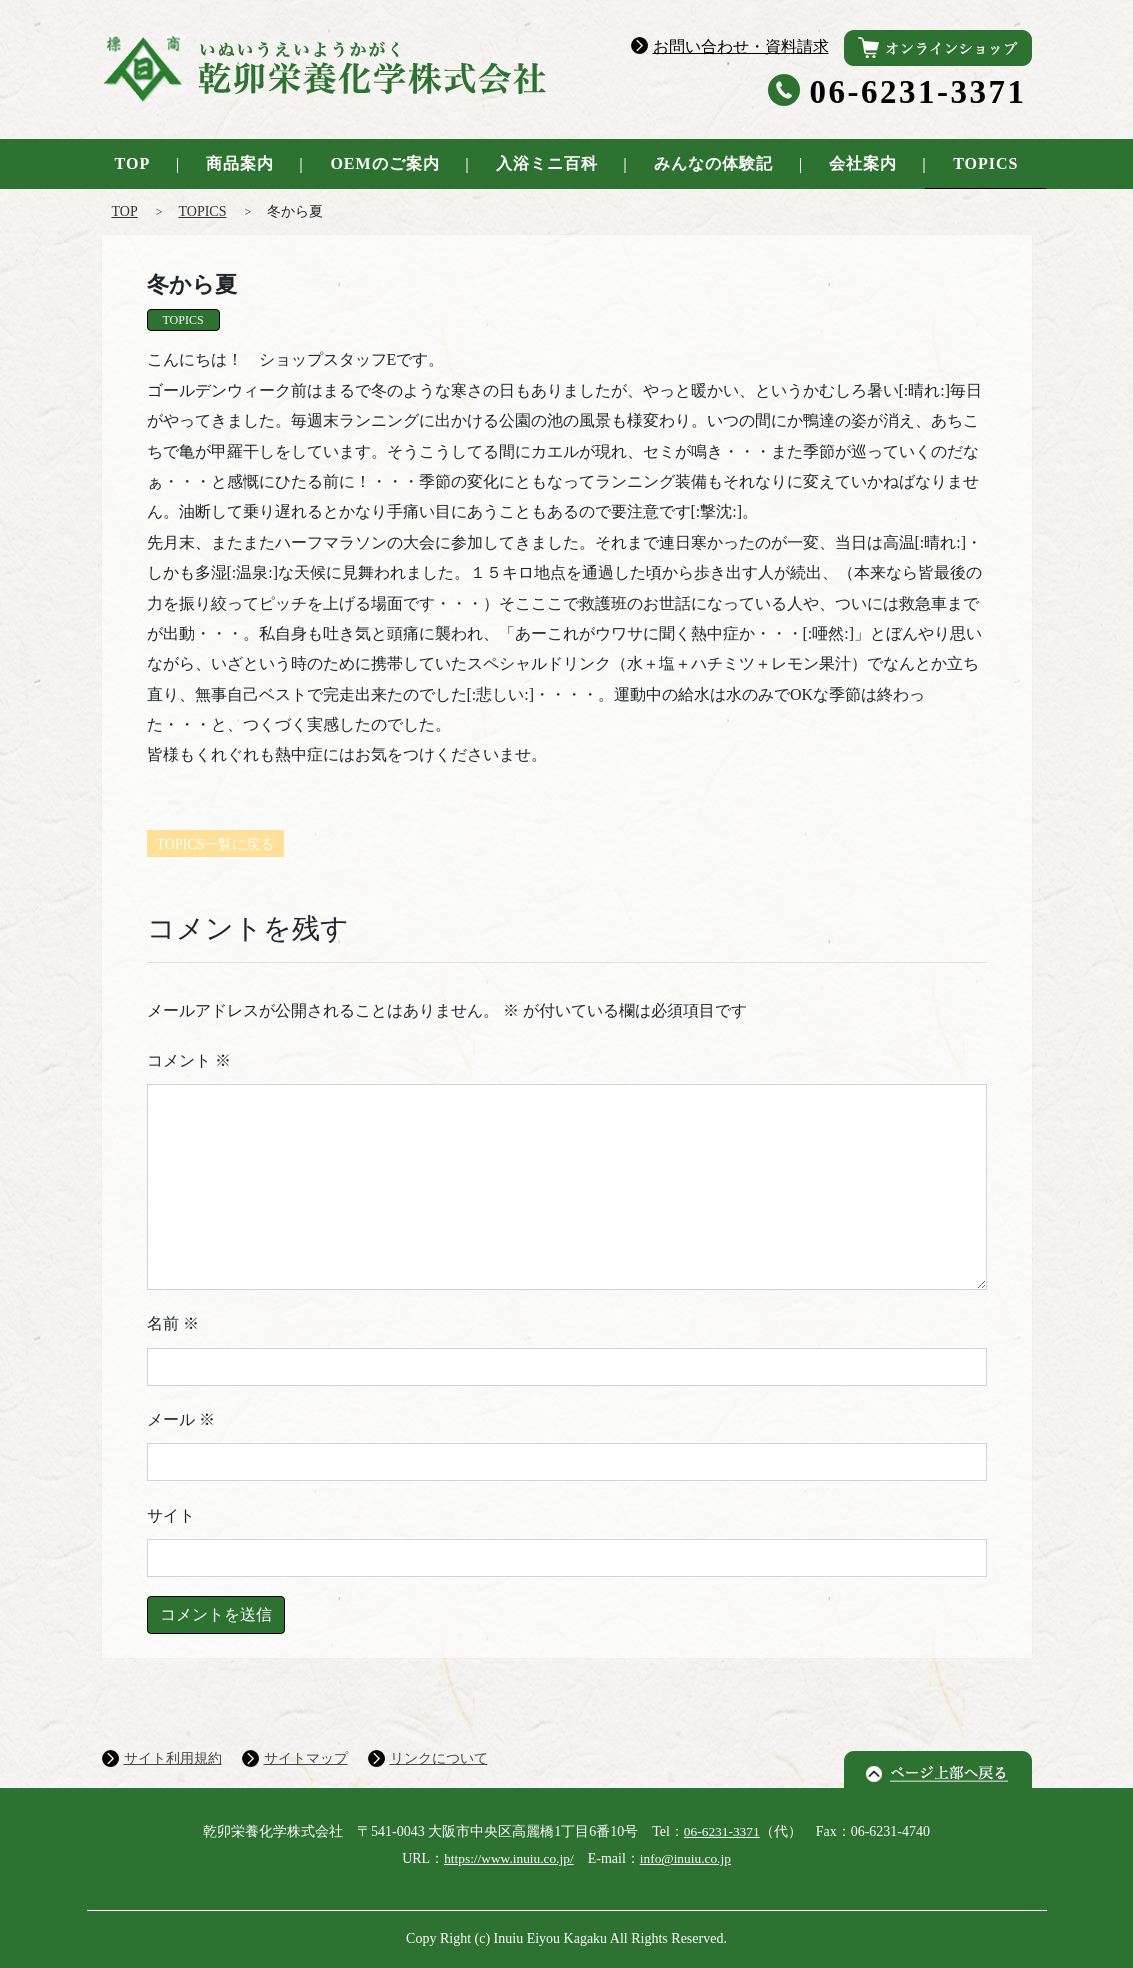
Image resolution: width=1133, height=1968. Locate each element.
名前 (173, 1323)
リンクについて (439, 1758)
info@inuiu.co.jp (688, 1858)
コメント (189, 1060)
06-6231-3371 (918, 92)
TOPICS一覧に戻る (216, 844)
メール (181, 1419)
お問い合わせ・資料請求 (741, 46)
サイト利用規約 (173, 1758)
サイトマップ (306, 1758)
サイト (171, 1515)
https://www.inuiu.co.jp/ (507, 1858)
